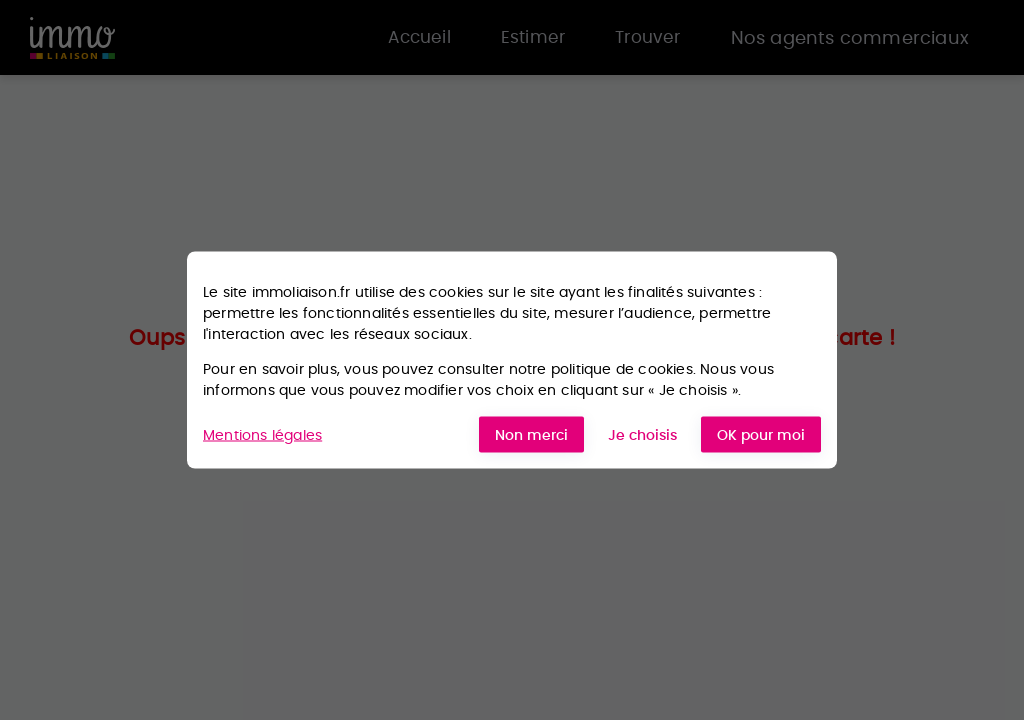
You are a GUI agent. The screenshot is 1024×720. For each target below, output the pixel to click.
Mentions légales (262, 434)
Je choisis (642, 435)
